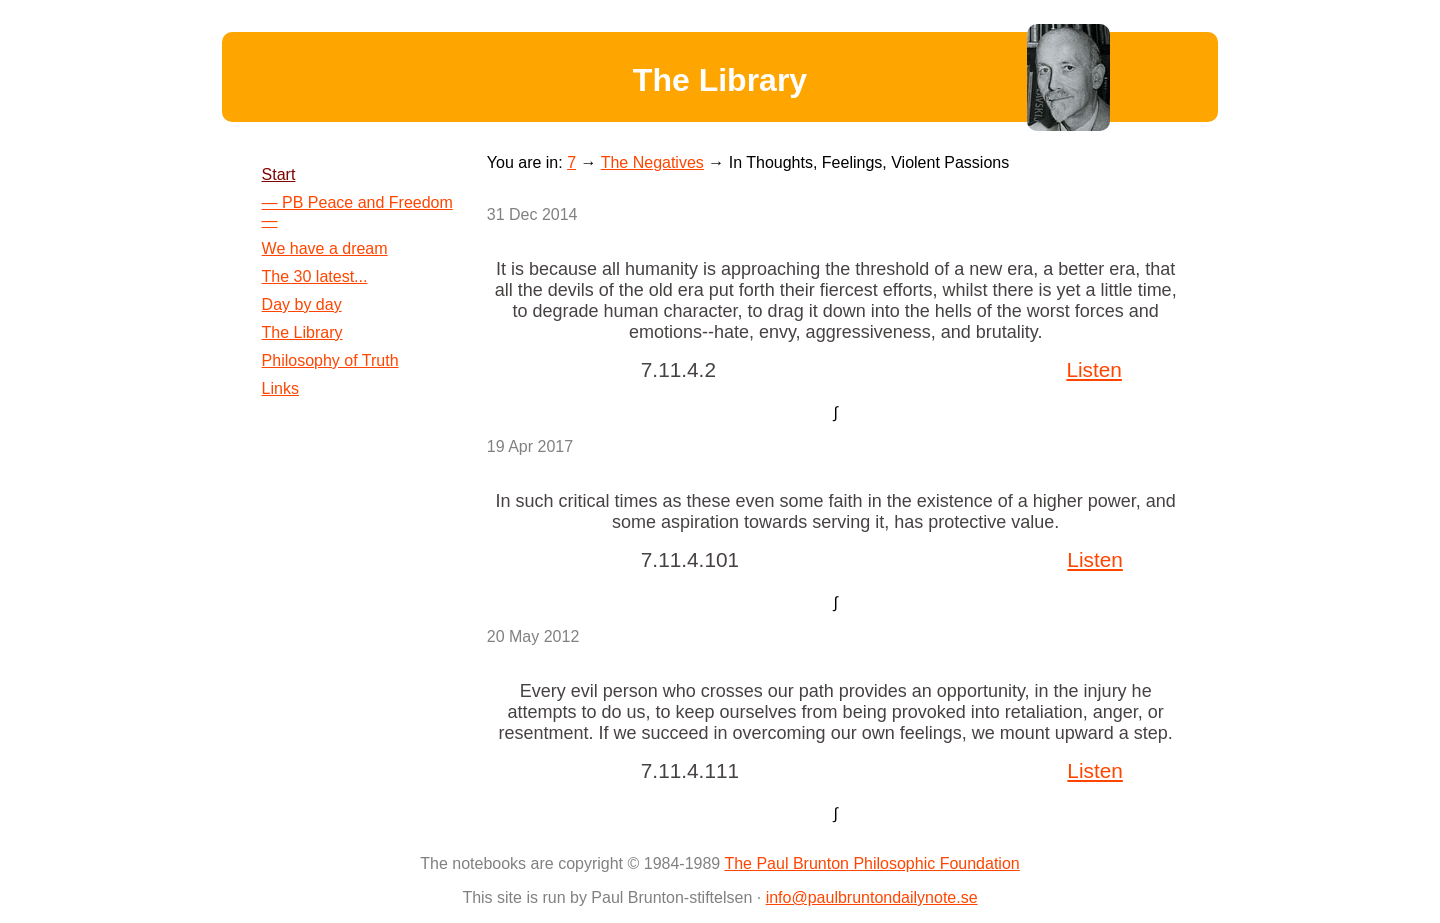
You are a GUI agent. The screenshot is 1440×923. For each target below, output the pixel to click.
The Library (302, 332)
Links (280, 388)
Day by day (302, 304)
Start (279, 174)
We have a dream (325, 248)
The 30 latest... (315, 276)
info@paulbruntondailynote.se (872, 897)
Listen (1094, 369)
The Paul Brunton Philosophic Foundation (871, 863)
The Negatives (652, 162)
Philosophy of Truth (330, 360)
